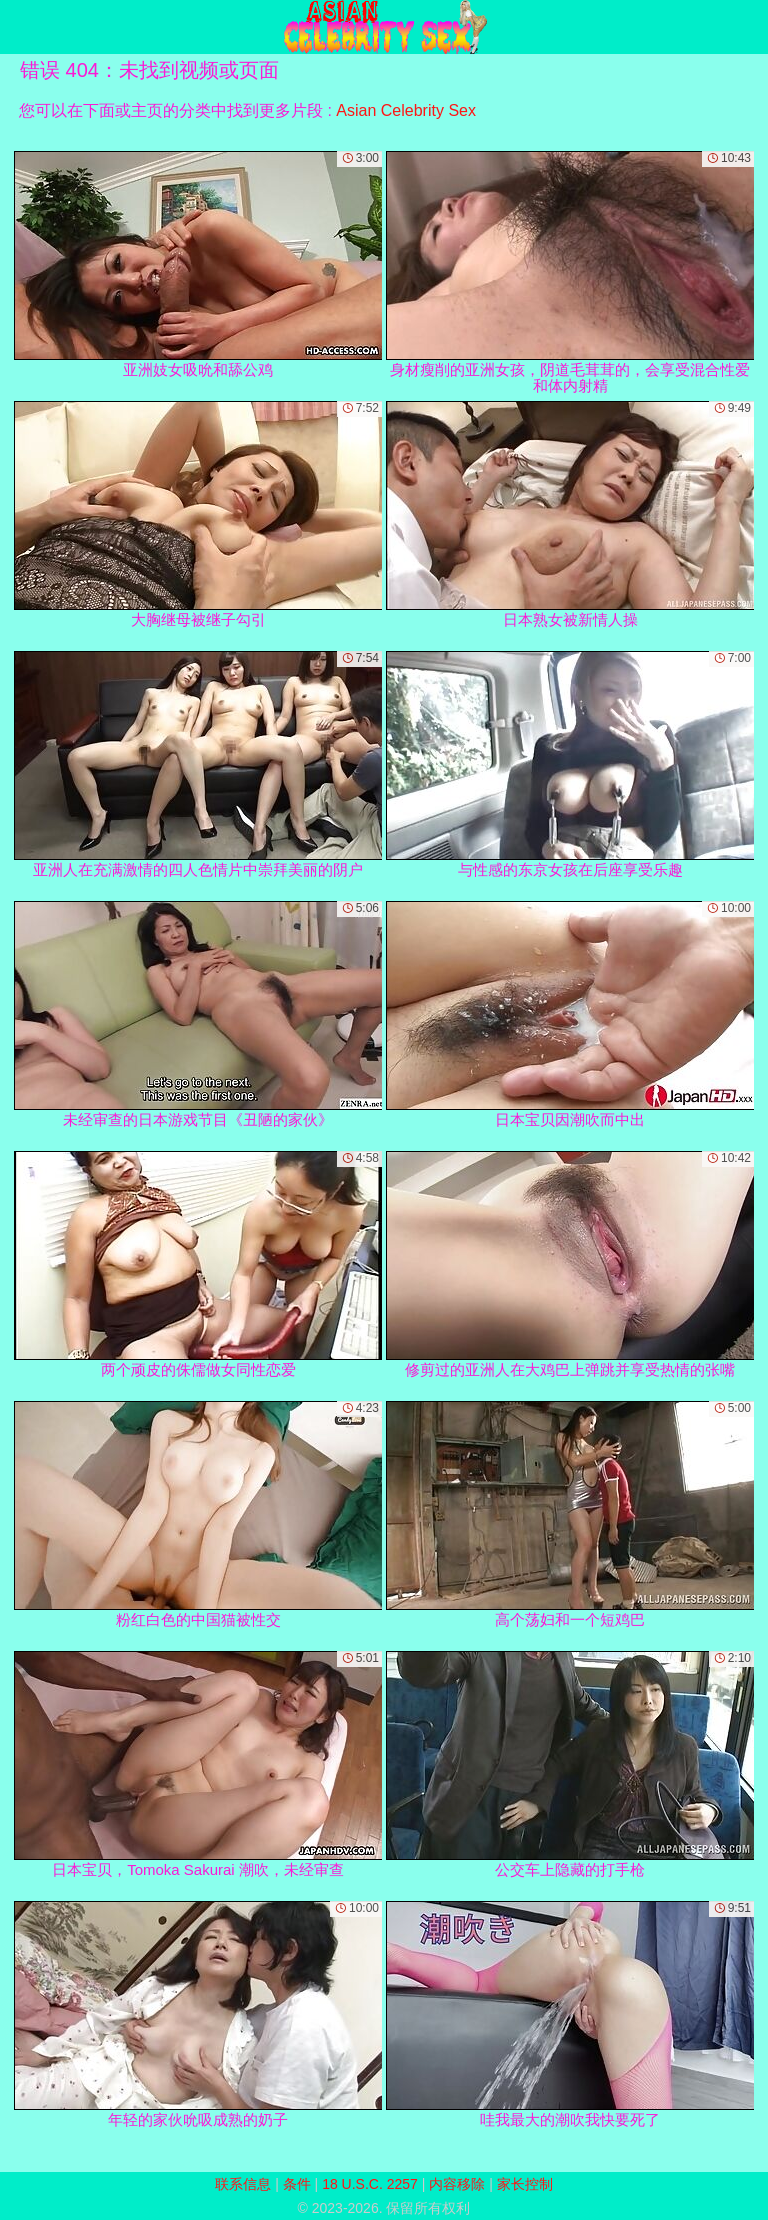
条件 (297, 2184)
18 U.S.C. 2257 (370, 2184)
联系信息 (243, 2184)
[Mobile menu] (18, 27)
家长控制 (525, 2184)
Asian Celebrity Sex (406, 110)
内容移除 (457, 2184)
